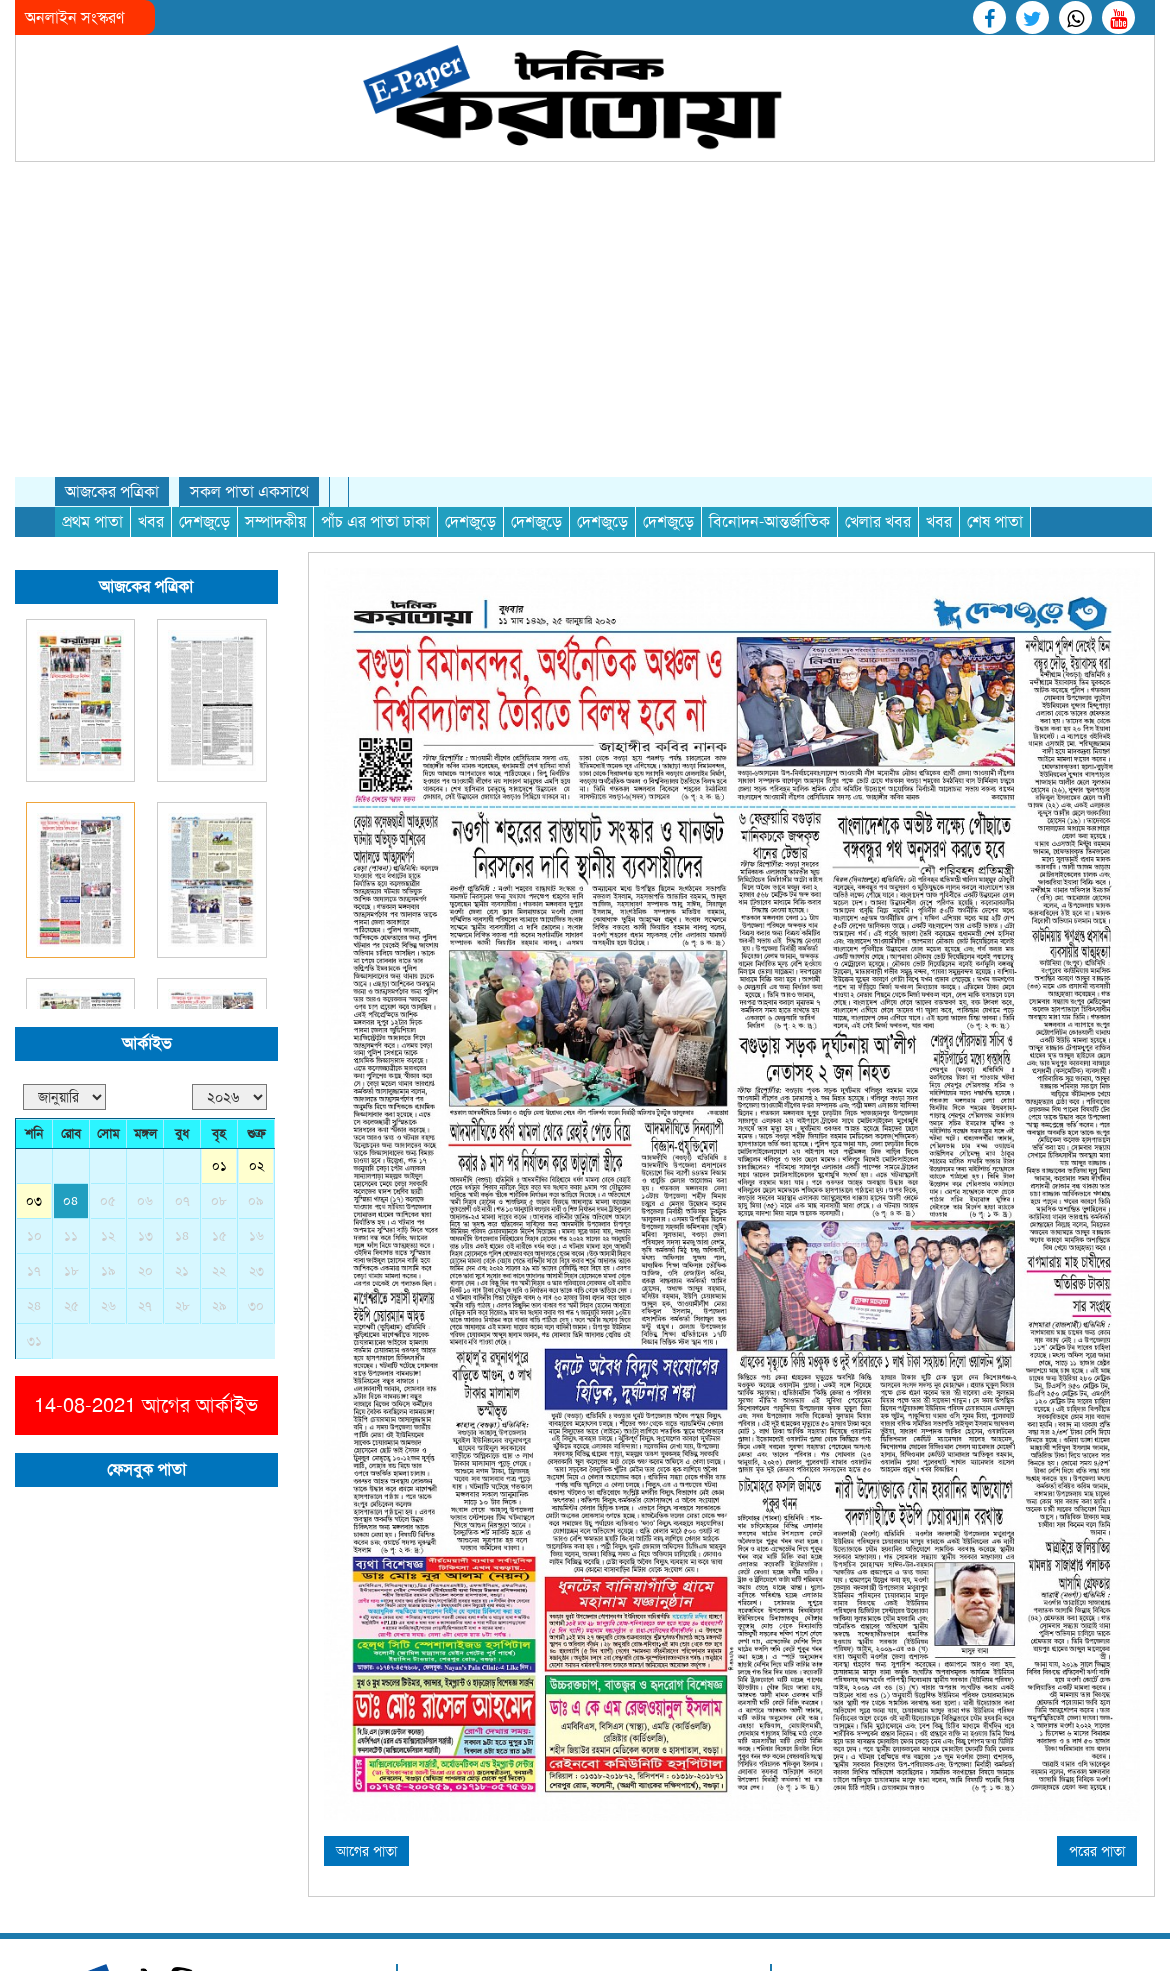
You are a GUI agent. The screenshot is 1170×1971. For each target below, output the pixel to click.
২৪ (34, 1005)
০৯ (256, 900)
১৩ (145, 935)
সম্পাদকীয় (275, 221)
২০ (145, 970)
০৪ (71, 900)
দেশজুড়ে (204, 221)
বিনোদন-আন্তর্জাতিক (769, 221)
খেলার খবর (878, 221)
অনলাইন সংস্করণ (74, 17)
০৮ (219, 900)
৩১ (34, 1040)
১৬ (256, 935)
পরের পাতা (1097, 1551)
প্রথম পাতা (92, 221)
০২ (256, 865)
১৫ (219, 935)
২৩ (256, 970)
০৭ (182, 900)
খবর (151, 221)
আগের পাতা (366, 1551)
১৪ (182, 935)
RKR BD (1104, 1731)
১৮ (71, 970)
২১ (182, 970)
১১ (71, 935)
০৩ (34, 900)
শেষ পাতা (995, 221)
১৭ (34, 970)
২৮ (182, 1005)
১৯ (108, 970)
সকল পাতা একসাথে (249, 191)
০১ (219, 865)
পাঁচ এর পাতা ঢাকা (375, 221)
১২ (108, 935)
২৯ (219, 1005)
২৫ (71, 1005)
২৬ (108, 1005)
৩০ (256, 1005)
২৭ (145, 1005)
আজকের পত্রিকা (112, 191)
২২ (219, 970)
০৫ (108, 900)
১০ (34, 935)
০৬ (145, 900)
